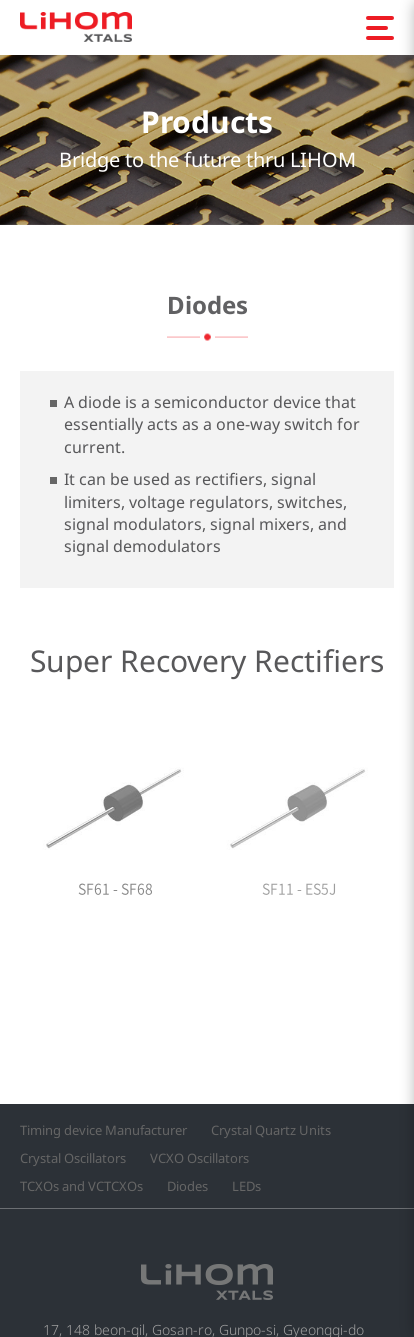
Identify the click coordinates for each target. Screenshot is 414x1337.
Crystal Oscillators (73, 1158)
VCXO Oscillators (199, 1158)
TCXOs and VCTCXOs (81, 1186)
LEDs (246, 1186)
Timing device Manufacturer (103, 1130)
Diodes (187, 1186)
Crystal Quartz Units (271, 1130)
